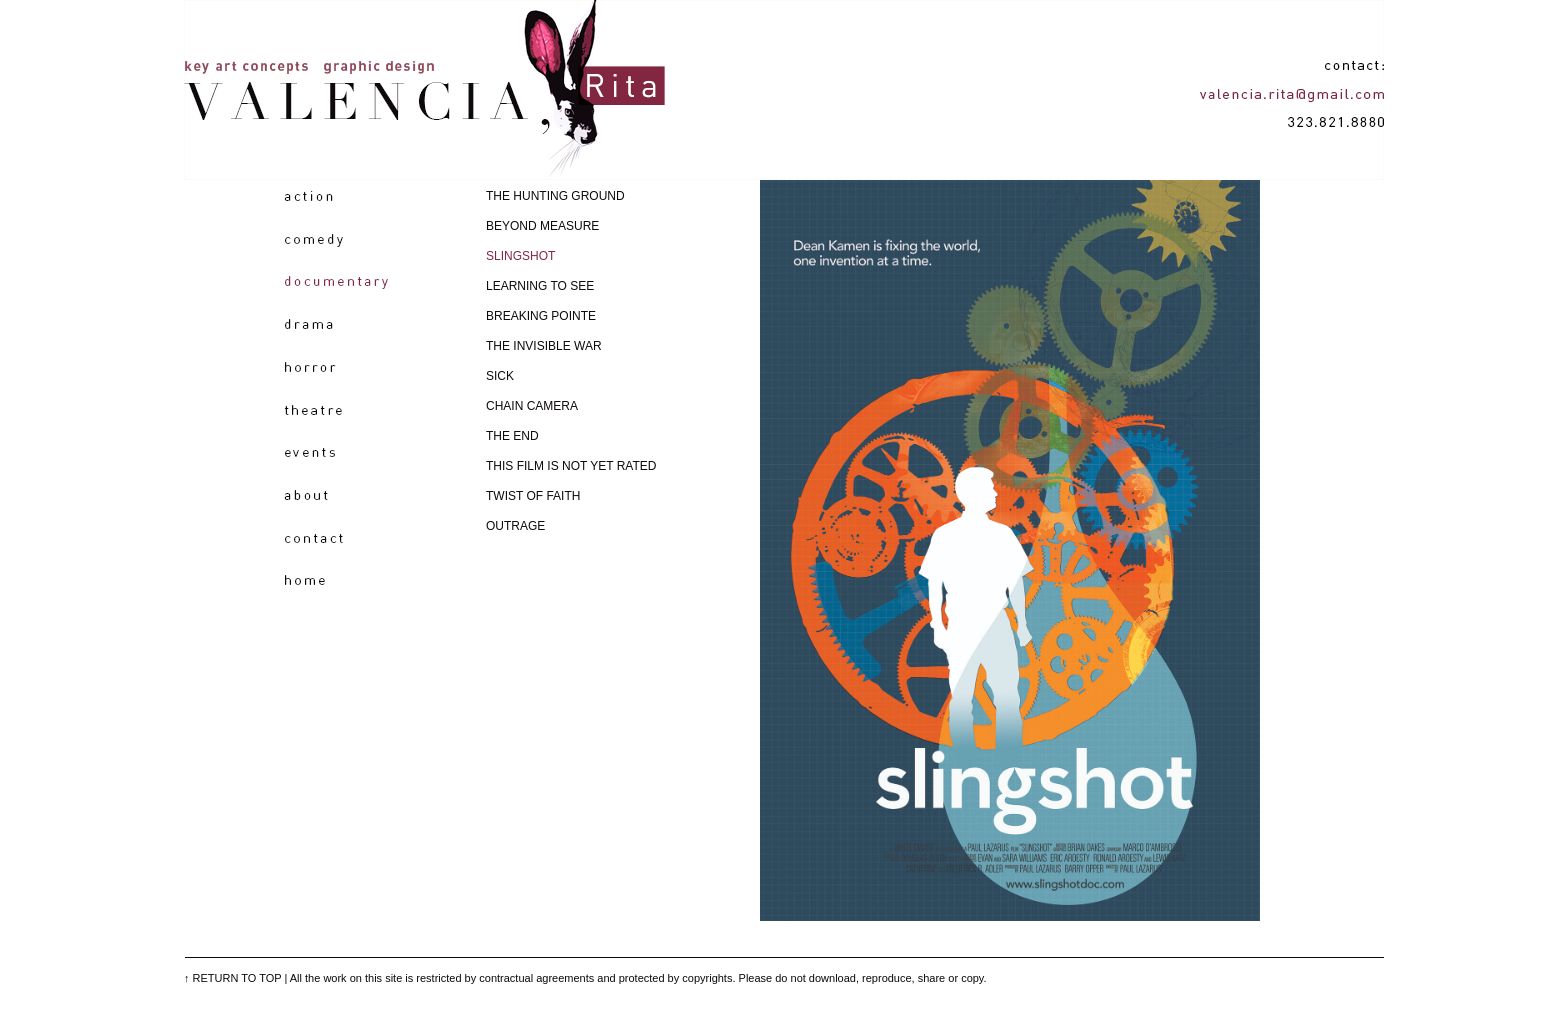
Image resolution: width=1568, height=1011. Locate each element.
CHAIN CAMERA (532, 406)
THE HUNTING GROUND (555, 196)
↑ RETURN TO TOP (232, 978)
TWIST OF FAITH (533, 496)
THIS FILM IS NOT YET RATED (571, 466)
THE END (512, 436)
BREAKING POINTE (541, 316)
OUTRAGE (515, 526)
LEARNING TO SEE (540, 286)
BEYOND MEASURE (542, 226)
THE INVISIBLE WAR (544, 346)
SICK (500, 376)
